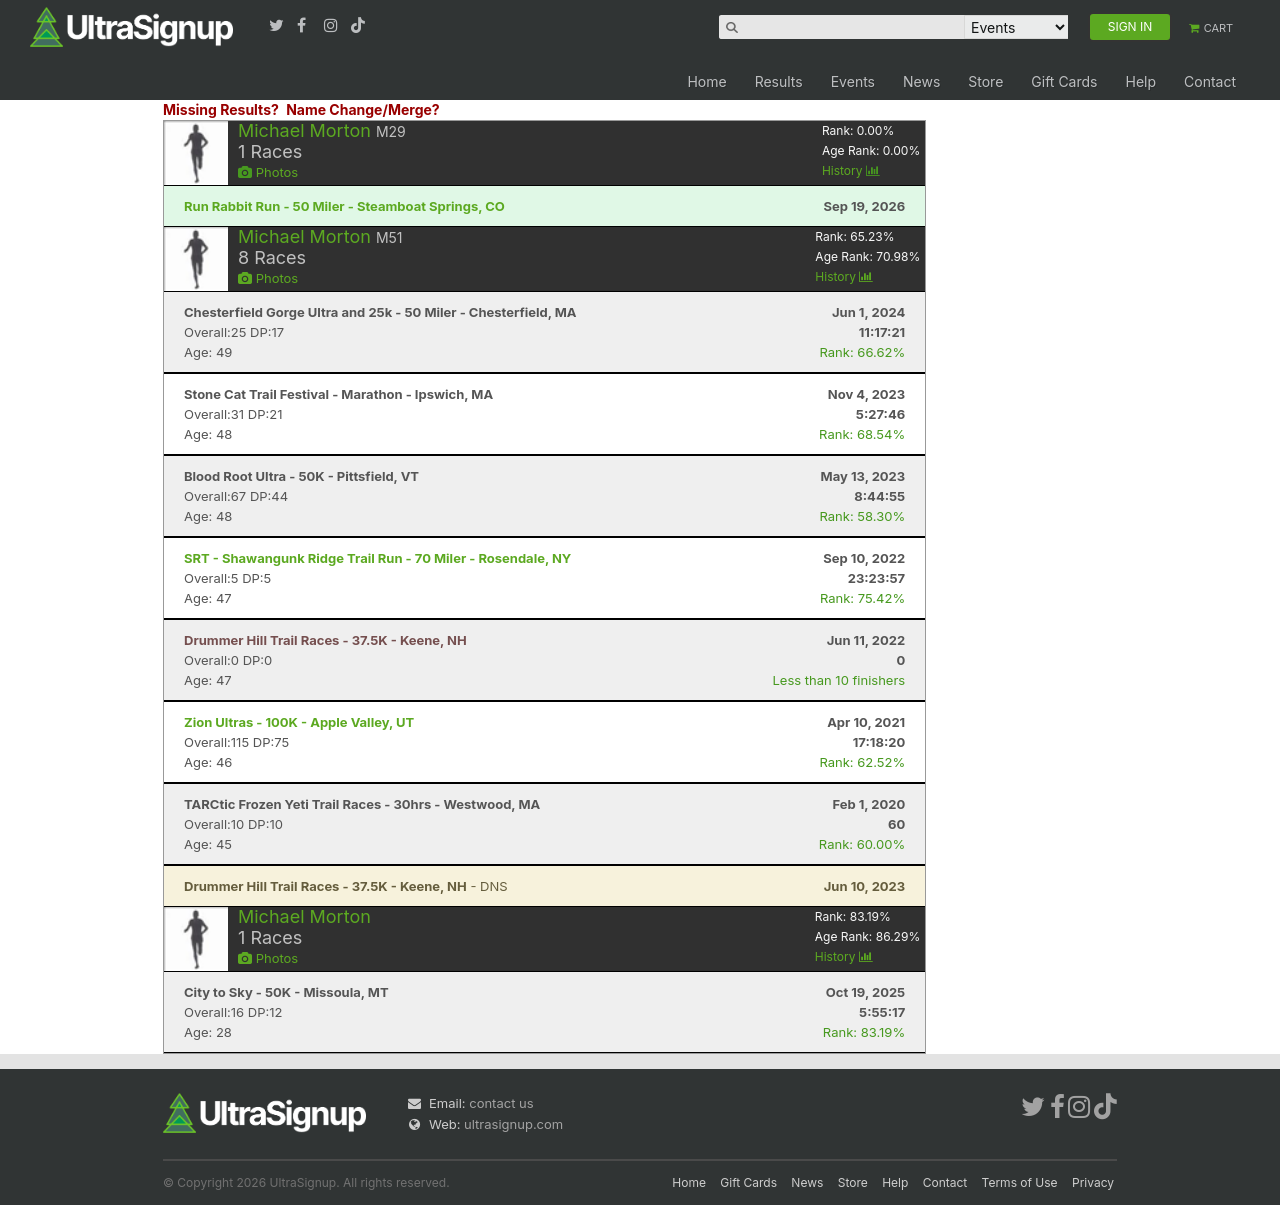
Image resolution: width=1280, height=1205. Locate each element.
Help (1140, 81)
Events (853, 81)
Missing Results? (221, 109)
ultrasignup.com (513, 1124)
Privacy (1093, 1182)
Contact (1210, 81)
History (851, 170)
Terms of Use (1020, 1182)
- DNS (346, 886)
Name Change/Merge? (363, 109)
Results (779, 81)
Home (706, 81)
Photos (268, 172)
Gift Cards (1064, 81)
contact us (501, 1103)
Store (985, 81)
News (921, 81)
